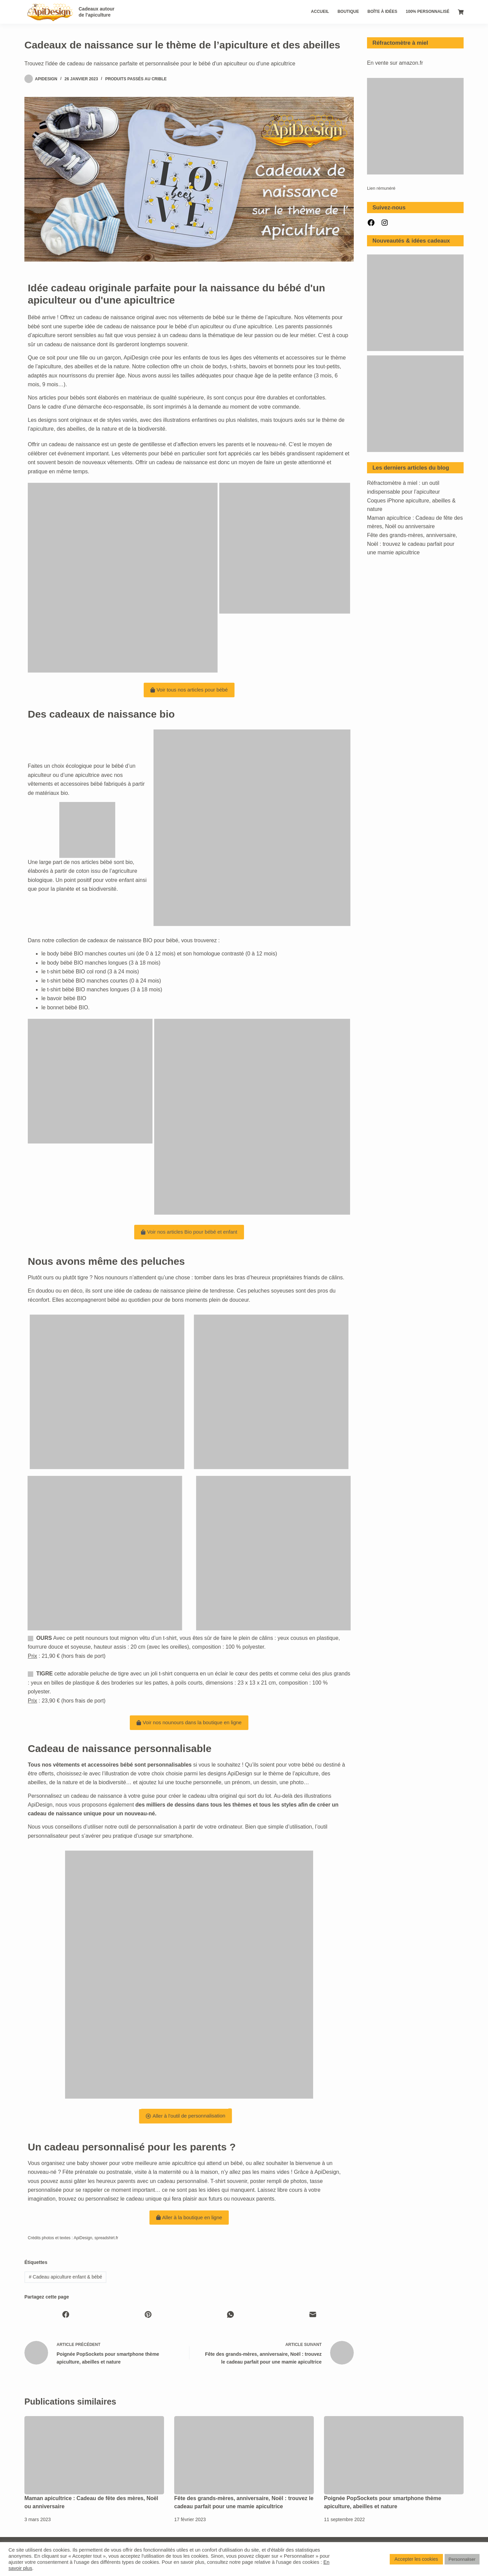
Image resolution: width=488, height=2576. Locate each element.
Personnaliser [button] (462, 2559)
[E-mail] (312, 2314)
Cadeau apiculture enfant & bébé (65, 2277)
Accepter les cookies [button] (416, 2559)
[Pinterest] (148, 2314)
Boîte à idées (382, 11)
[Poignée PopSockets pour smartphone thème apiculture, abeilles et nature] (394, 2455)
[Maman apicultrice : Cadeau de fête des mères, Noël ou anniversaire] (94, 2455)
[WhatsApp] (230, 2314)
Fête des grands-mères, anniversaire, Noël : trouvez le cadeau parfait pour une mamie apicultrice (412, 543)
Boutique (348, 11)
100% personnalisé (427, 11)
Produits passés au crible (135, 79)
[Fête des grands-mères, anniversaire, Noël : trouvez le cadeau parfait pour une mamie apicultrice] (244, 2455)
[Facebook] (65, 2314)
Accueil (320, 11)
